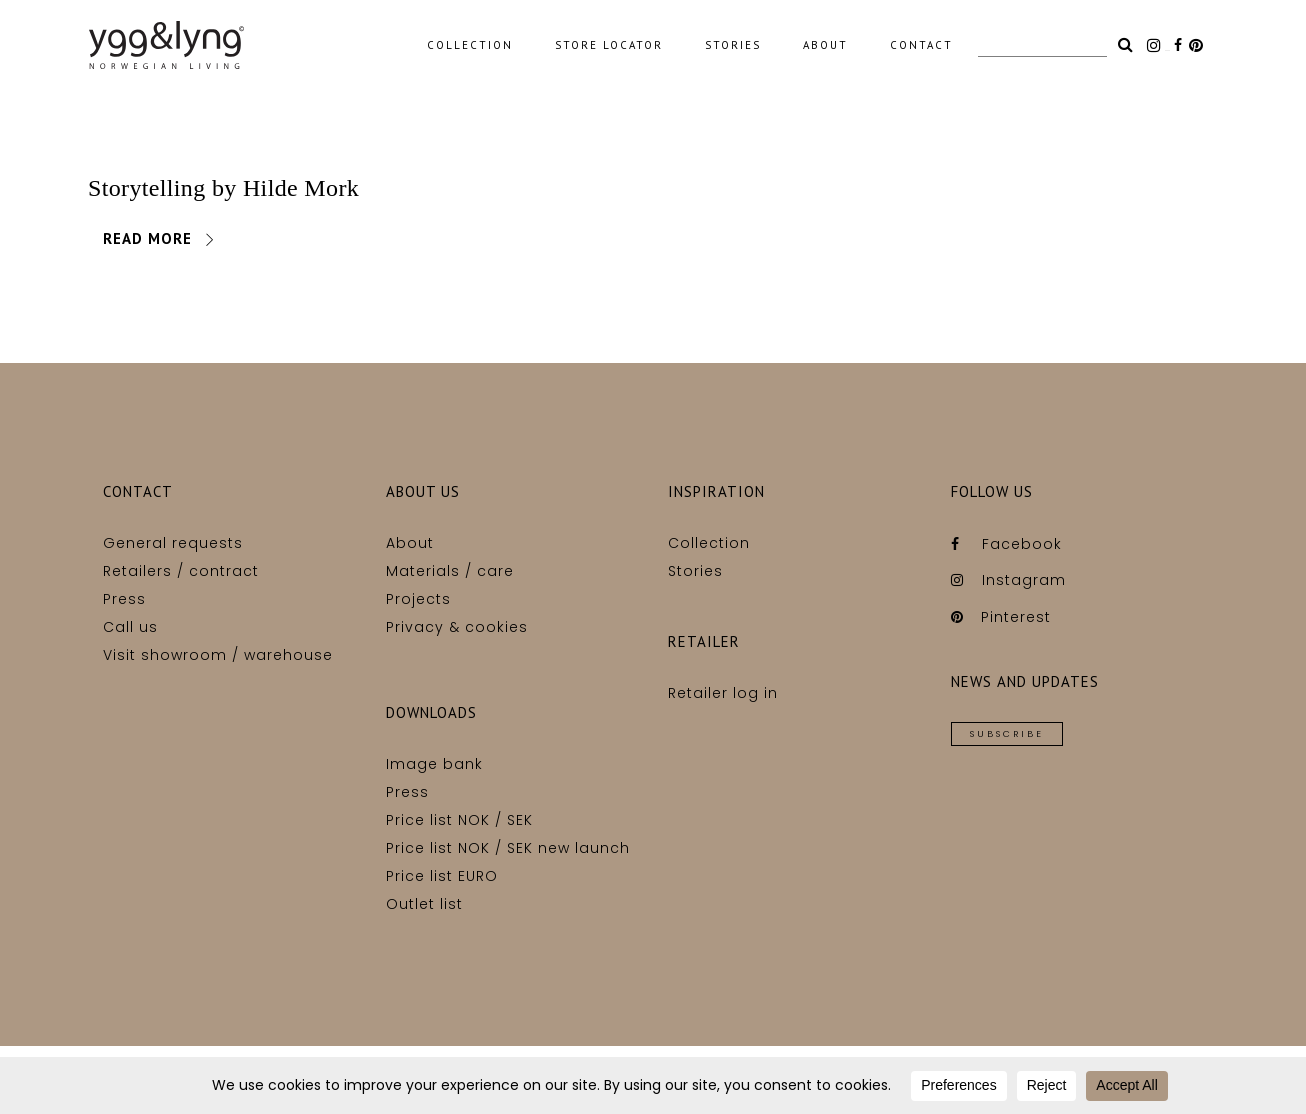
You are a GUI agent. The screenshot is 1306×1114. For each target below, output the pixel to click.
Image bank (434, 764)
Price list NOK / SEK (459, 820)
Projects (418, 599)
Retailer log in (723, 693)
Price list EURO (442, 876)
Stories (695, 571)
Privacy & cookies (457, 627)
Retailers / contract (181, 571)
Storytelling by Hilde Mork (223, 188)
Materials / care (450, 571)
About (410, 543)
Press (124, 599)
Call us (130, 627)
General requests (173, 543)
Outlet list (424, 904)
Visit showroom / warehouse (218, 655)
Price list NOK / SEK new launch (508, 848)
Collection (709, 543)
